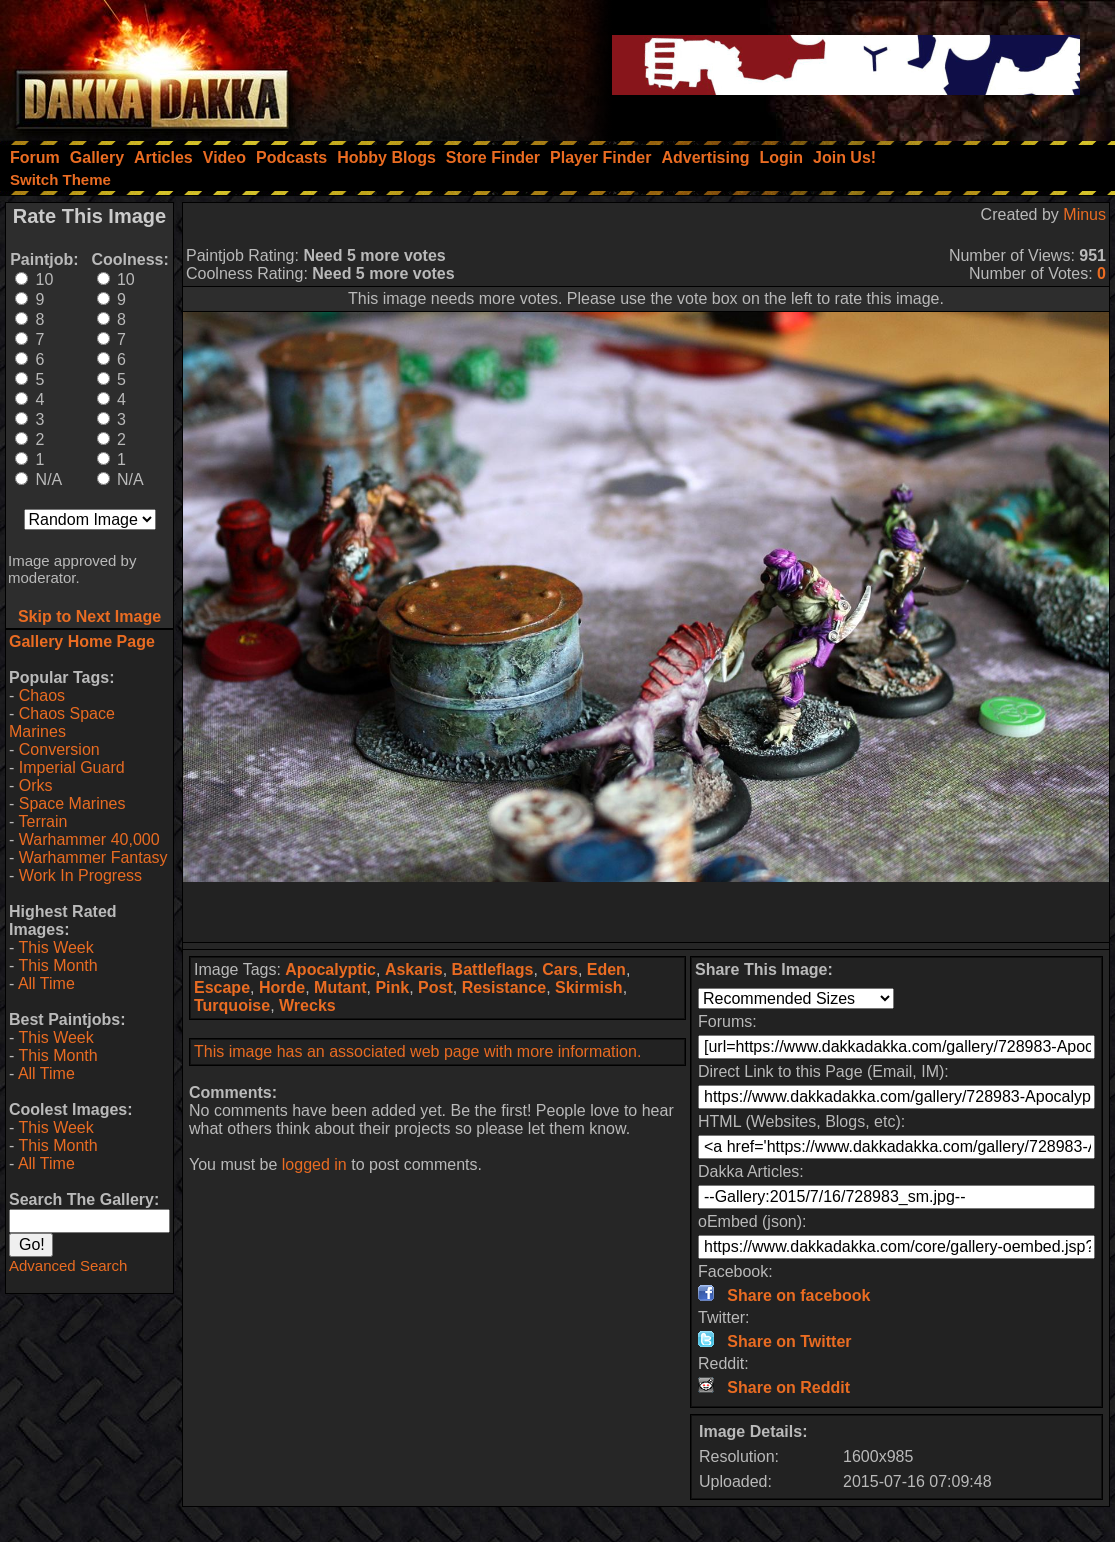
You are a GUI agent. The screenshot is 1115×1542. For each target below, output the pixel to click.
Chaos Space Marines (62, 722)
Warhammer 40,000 (89, 839)
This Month (57, 965)
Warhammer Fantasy (93, 857)
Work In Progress (80, 875)
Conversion (59, 749)
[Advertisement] (646, 912)
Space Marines (72, 803)
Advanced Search (68, 1265)
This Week (55, 947)
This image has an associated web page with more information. (417, 1051)
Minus (1084, 214)
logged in (314, 1164)
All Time (46, 983)
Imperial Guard (72, 767)
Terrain (42, 821)
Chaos (42, 695)
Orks (36, 785)
